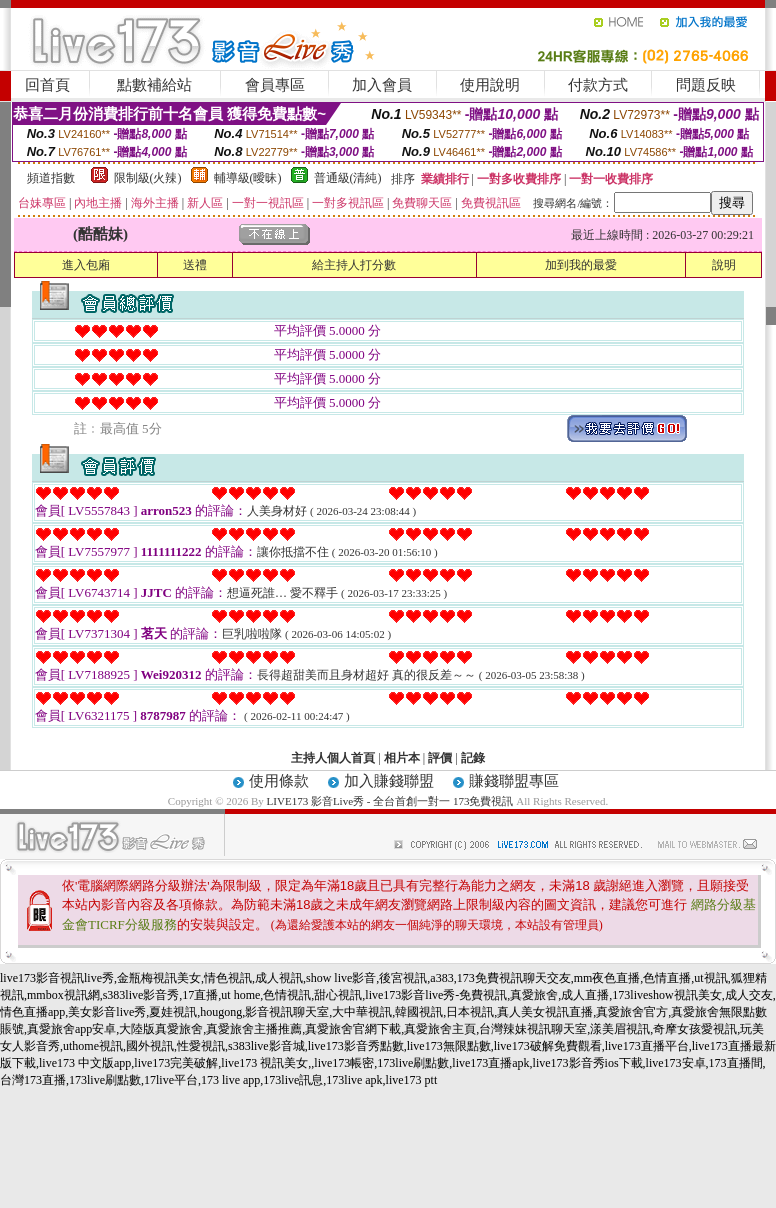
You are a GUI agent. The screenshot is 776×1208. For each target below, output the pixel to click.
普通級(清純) (348, 178)
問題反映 (706, 85)
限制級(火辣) (148, 178)
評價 (440, 758)
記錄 (473, 758)
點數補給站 (154, 85)
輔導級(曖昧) (248, 178)
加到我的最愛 (581, 265)
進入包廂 (86, 265)
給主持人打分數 (354, 265)
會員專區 (275, 85)
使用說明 (490, 85)
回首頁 (47, 85)
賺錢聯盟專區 (514, 781)
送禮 (195, 265)
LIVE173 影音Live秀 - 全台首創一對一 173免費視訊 (390, 801)
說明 (724, 265)
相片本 (402, 758)
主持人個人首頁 (333, 758)
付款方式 (598, 85)
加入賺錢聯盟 (389, 781)
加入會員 (382, 85)
